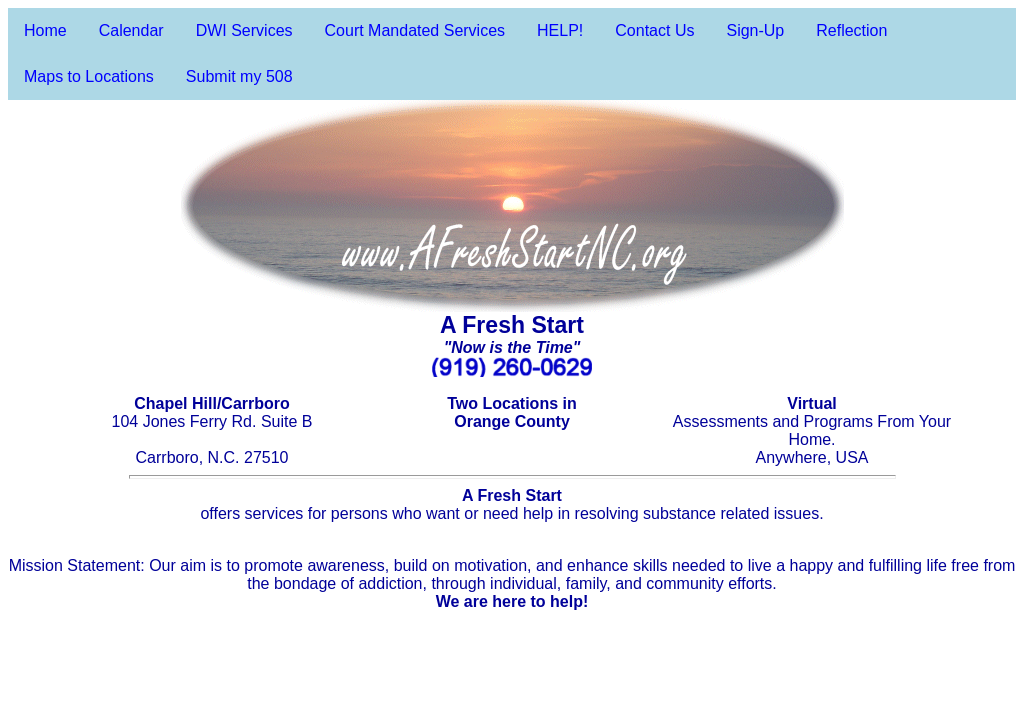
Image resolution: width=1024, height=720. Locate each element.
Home (45, 30)
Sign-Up (755, 30)
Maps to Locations (89, 76)
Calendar (131, 30)
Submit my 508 (239, 76)
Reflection (851, 30)
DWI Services (244, 30)
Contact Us (654, 30)
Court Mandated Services (415, 30)
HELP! (560, 30)
